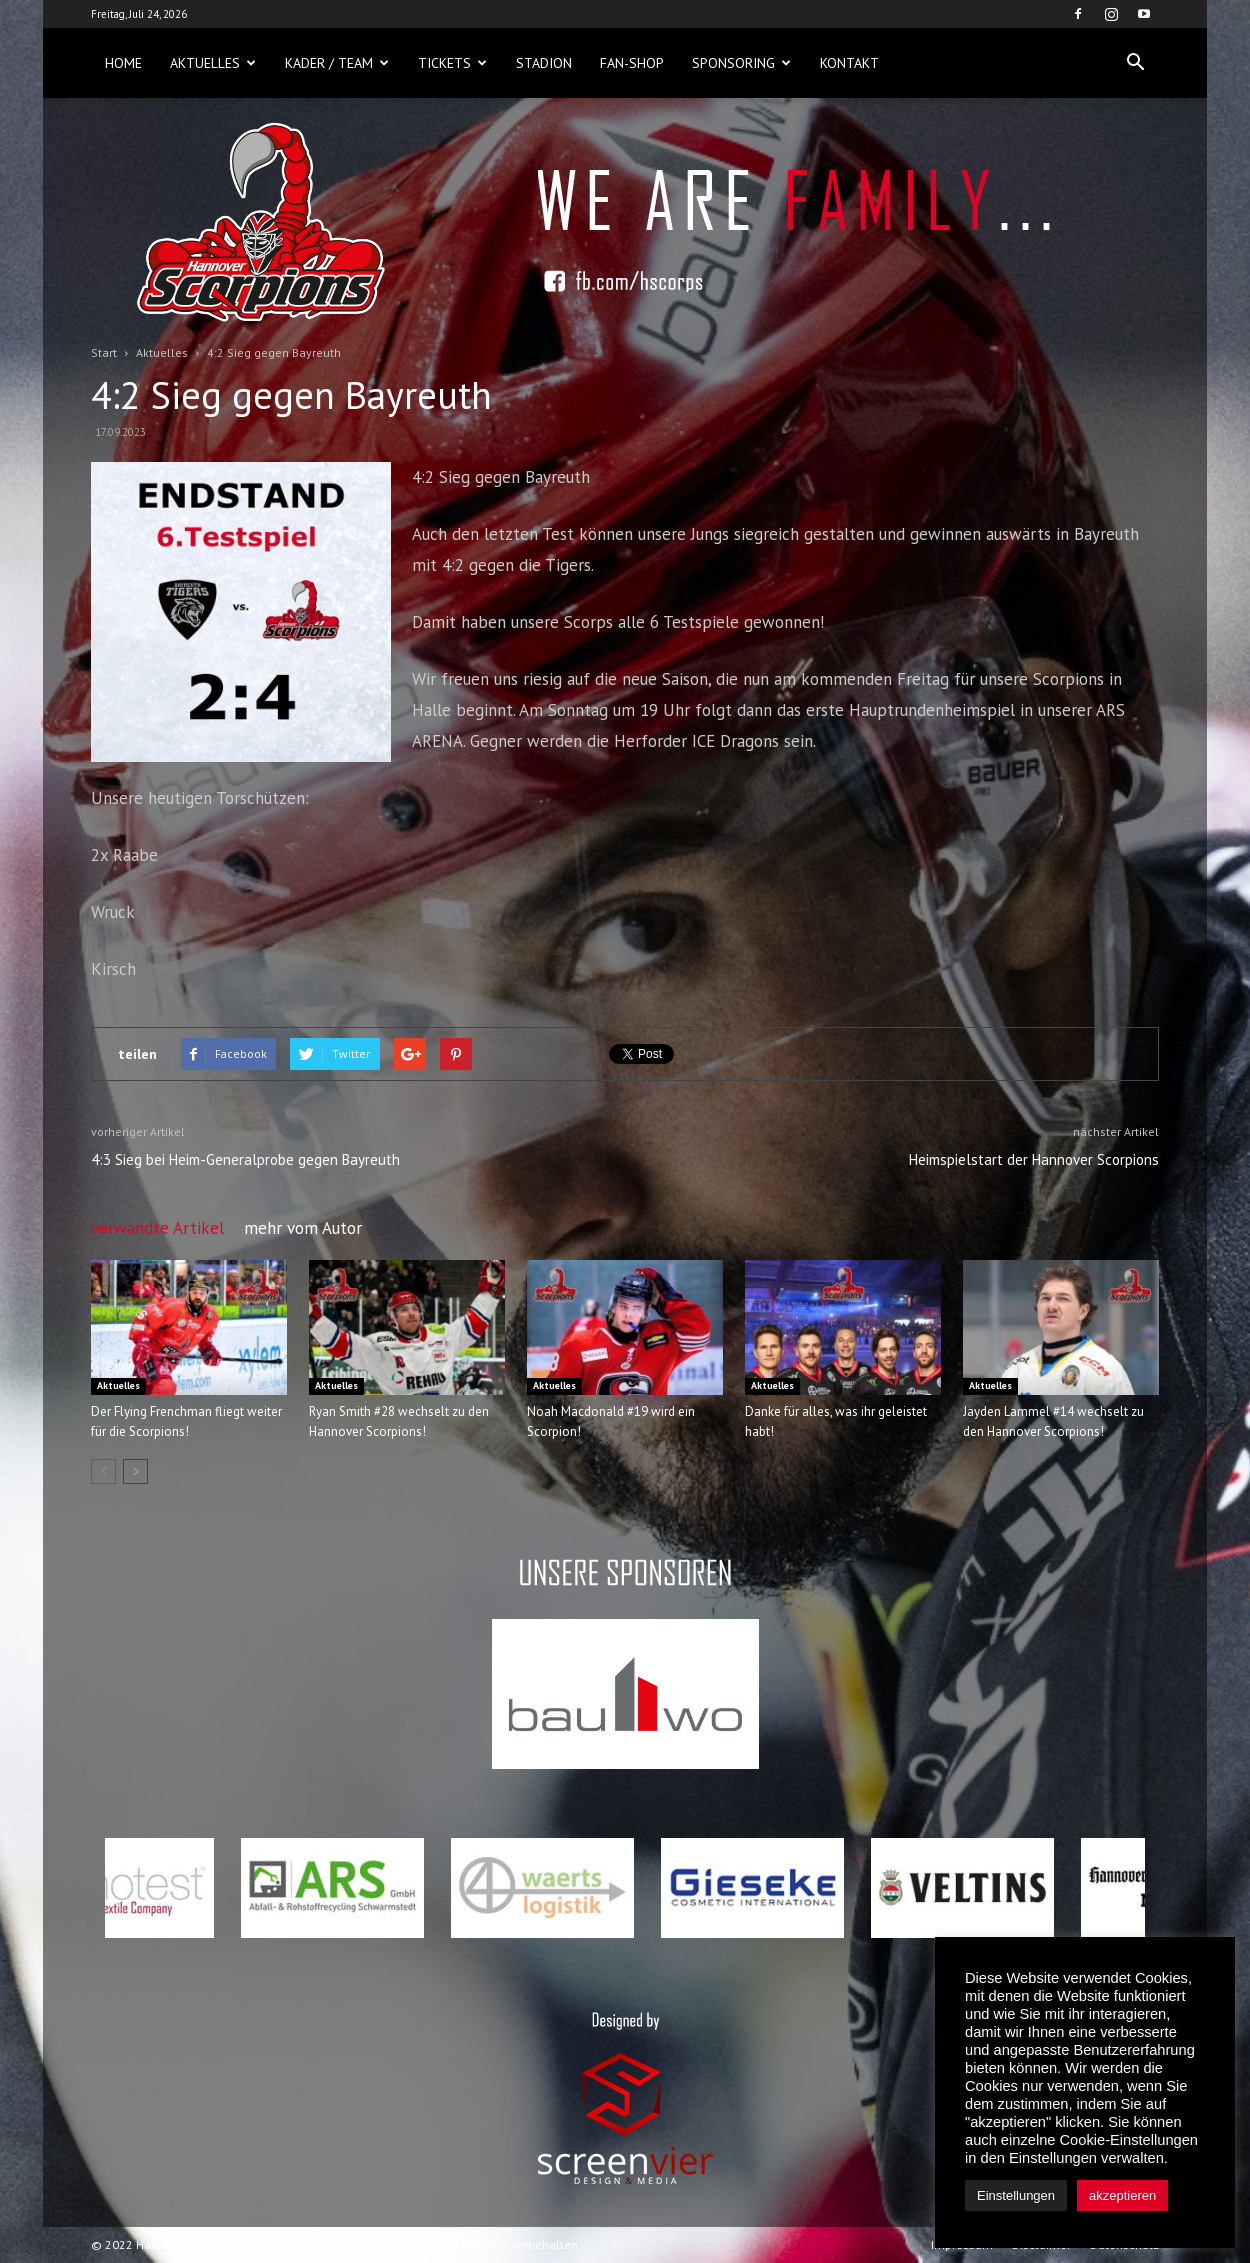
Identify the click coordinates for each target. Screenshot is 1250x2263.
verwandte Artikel (157, 1228)
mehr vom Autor (303, 1228)
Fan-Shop (632, 63)
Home (123, 63)
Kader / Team (337, 63)
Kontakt (849, 63)
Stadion (544, 63)
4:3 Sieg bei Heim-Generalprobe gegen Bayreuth (245, 1159)
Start (104, 352)
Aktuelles (213, 63)
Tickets (452, 63)
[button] (1135, 63)
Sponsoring (741, 63)
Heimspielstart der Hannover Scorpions (1034, 1159)
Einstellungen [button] (1016, 2195)
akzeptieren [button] (1122, 2195)
